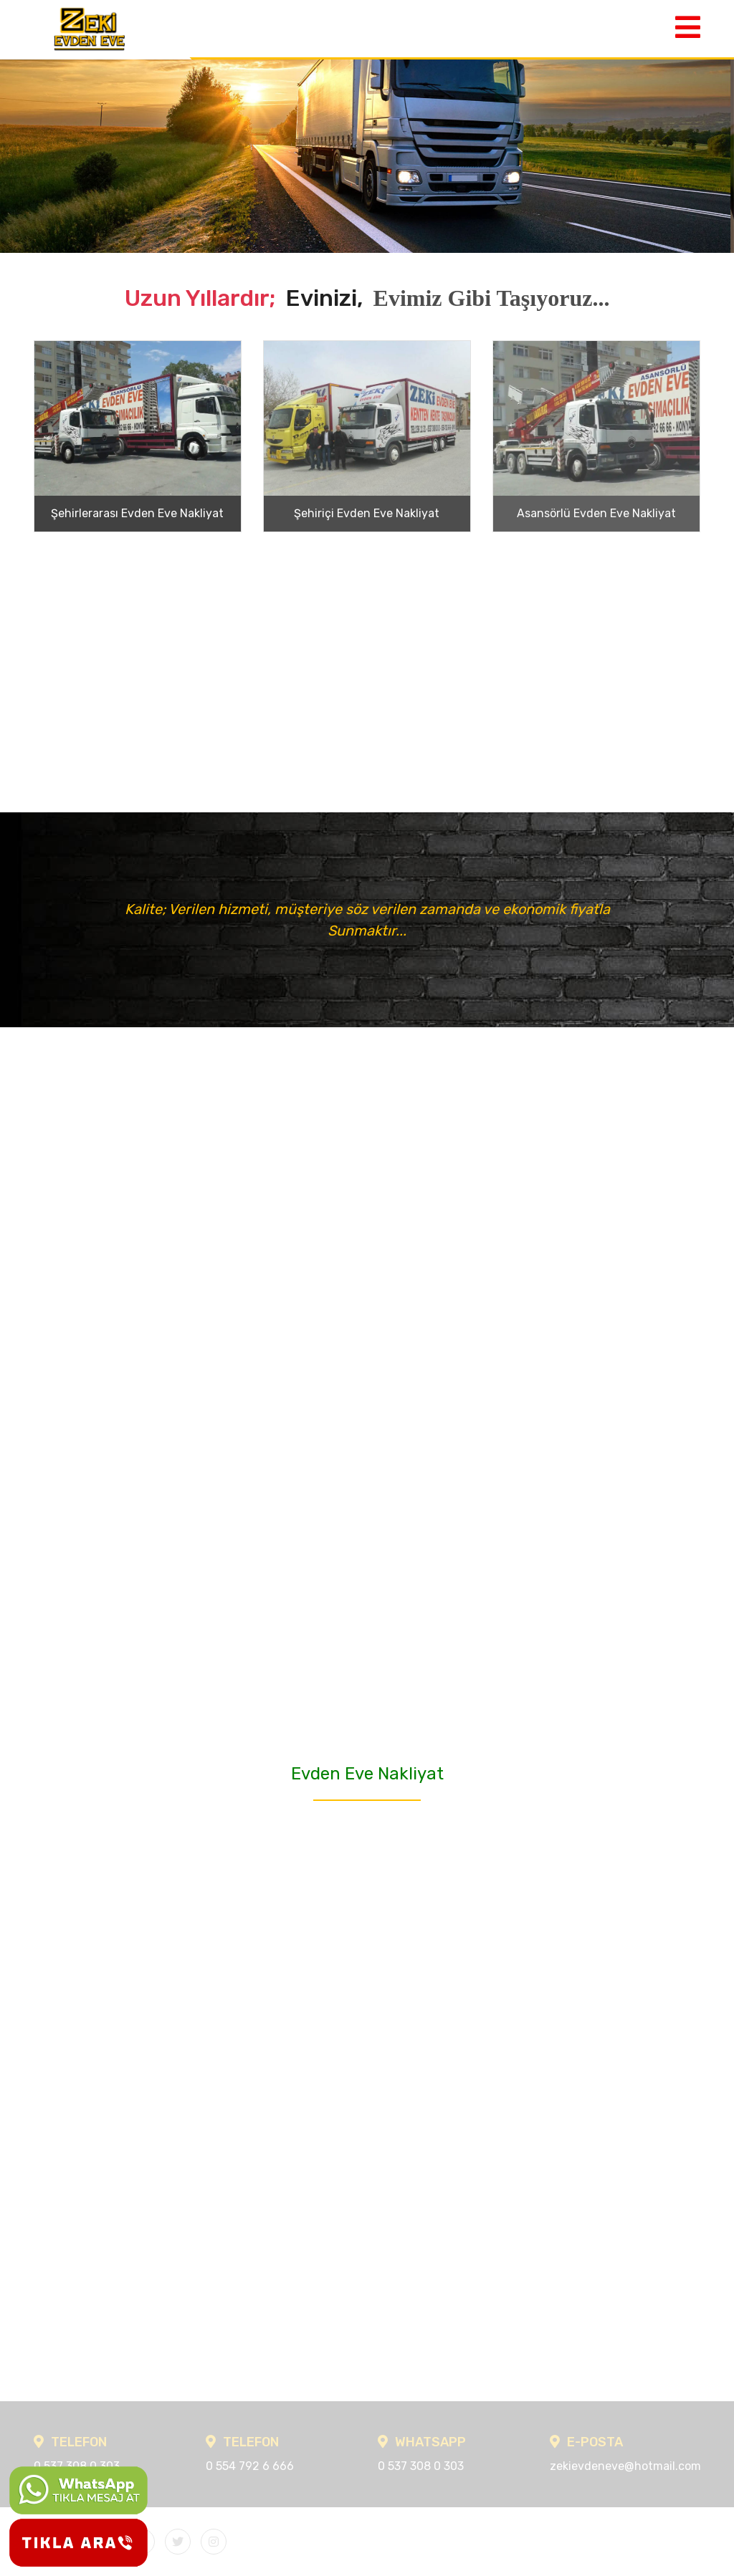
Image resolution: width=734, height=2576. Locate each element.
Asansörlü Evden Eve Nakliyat (596, 513)
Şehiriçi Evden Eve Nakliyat (366, 513)
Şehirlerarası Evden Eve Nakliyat (137, 513)
